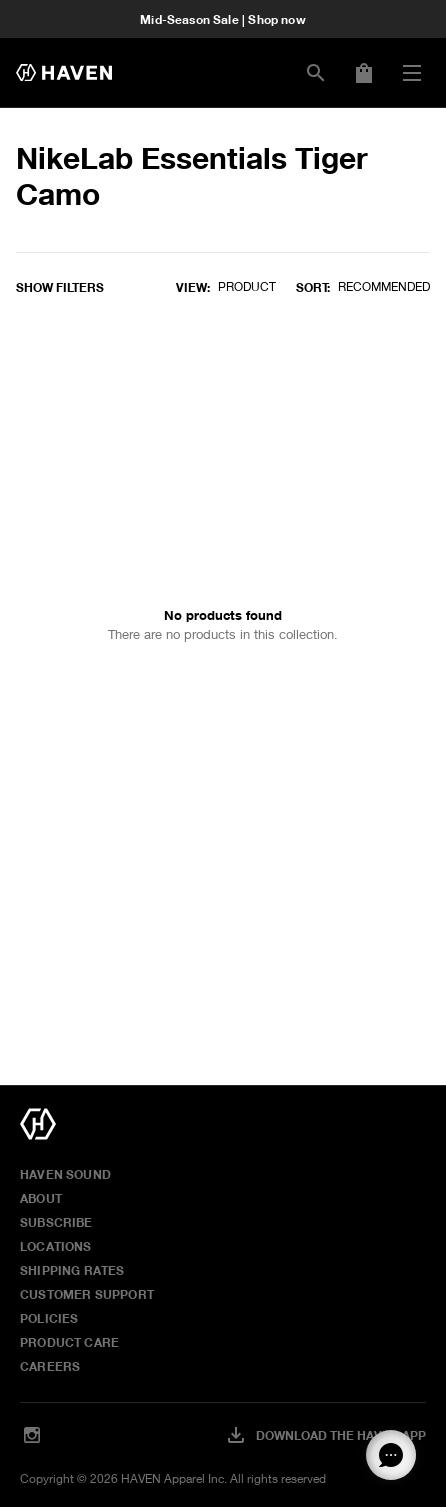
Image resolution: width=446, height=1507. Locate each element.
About (41, 1198)
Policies (49, 1318)
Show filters (60, 287)
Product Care (69, 1342)
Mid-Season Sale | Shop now (223, 19)
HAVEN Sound (65, 1174)
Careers (50, 1366)
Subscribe (56, 1222)
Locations (56, 1246)
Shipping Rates (72, 1270)
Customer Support (87, 1294)
